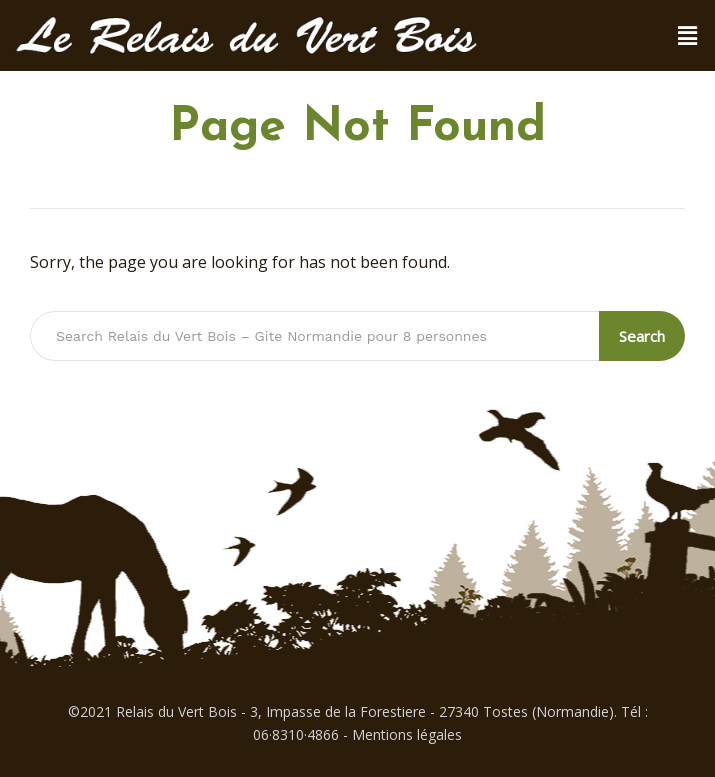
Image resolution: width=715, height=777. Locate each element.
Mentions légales (407, 734)
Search (642, 336)
